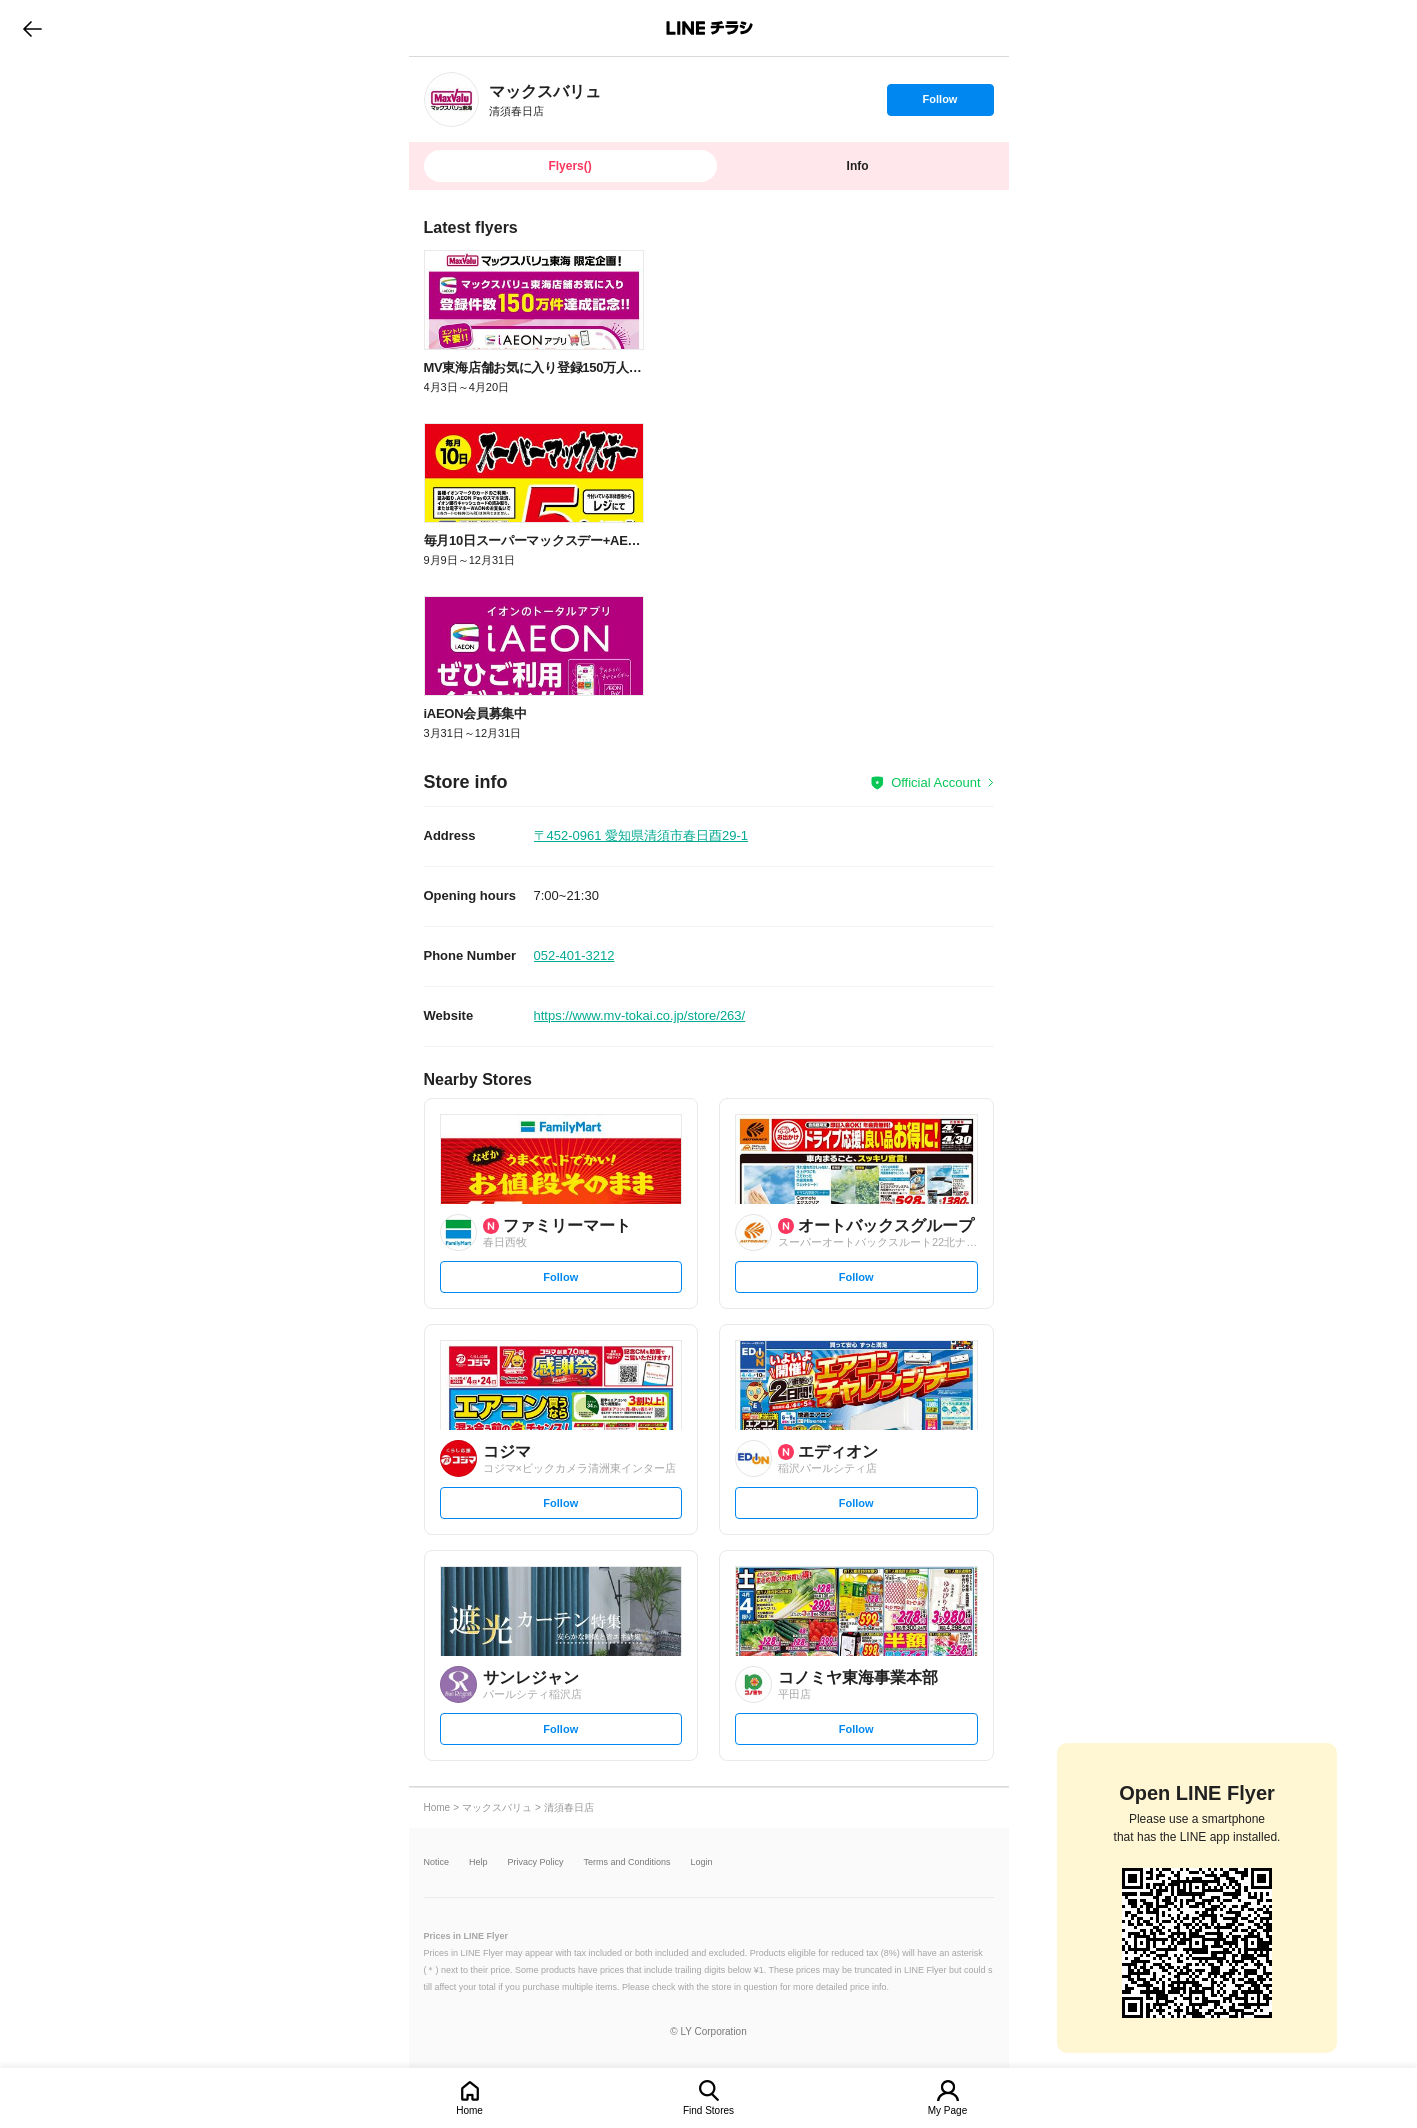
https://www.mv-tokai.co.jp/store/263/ (640, 1015)
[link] (451, 99)
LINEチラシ (710, 28)
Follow (940, 104)
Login (702, 1862)
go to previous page (32, 28)
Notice (437, 1862)
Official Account (935, 782)
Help (478, 1862)
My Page (947, 2110)
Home (469, 2110)
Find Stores (708, 2110)
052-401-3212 (574, 955)
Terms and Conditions (627, 1862)
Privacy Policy (536, 1862)
